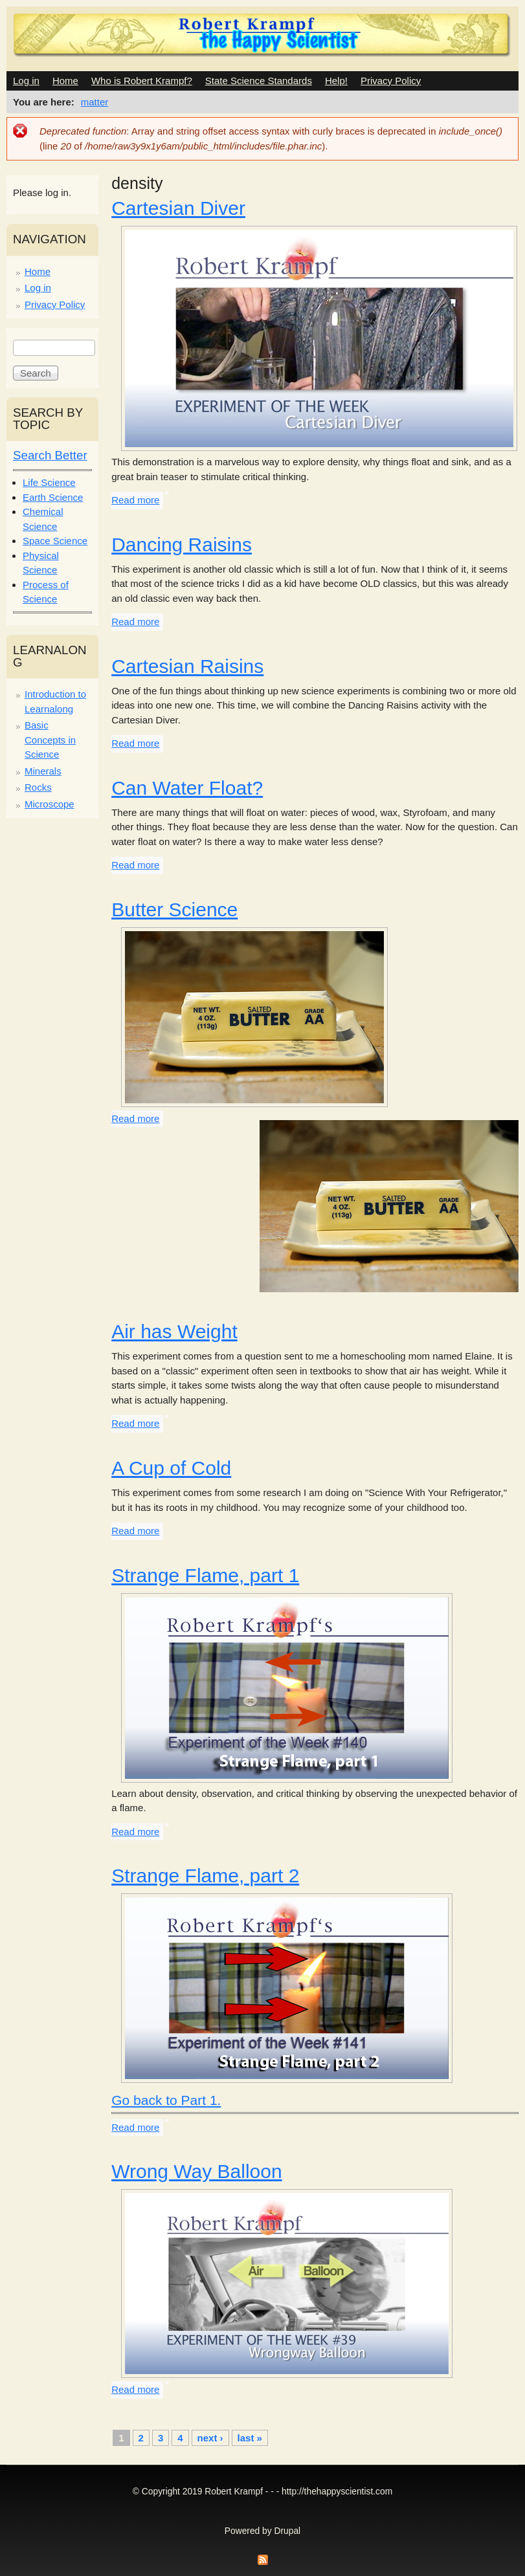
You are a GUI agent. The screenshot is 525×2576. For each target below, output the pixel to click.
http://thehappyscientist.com (337, 2491)
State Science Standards (258, 80)
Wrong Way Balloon (196, 2171)
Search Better (50, 455)
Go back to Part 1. (166, 2100)
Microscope (49, 803)
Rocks (38, 787)
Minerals (43, 770)
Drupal (287, 2531)
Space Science (55, 540)
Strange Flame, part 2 (205, 1875)
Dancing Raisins (181, 544)
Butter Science (174, 909)
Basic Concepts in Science (50, 740)
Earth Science (53, 497)
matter (95, 101)
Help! (336, 80)
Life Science (49, 482)
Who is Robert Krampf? (141, 80)
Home (65, 80)
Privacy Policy (391, 80)
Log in (26, 80)
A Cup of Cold (171, 1468)
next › (210, 2437)
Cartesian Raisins (187, 666)
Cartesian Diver (178, 208)
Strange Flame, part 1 (205, 1575)
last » (250, 2437)
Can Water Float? (187, 787)
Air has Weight (174, 1331)
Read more (135, 499)
